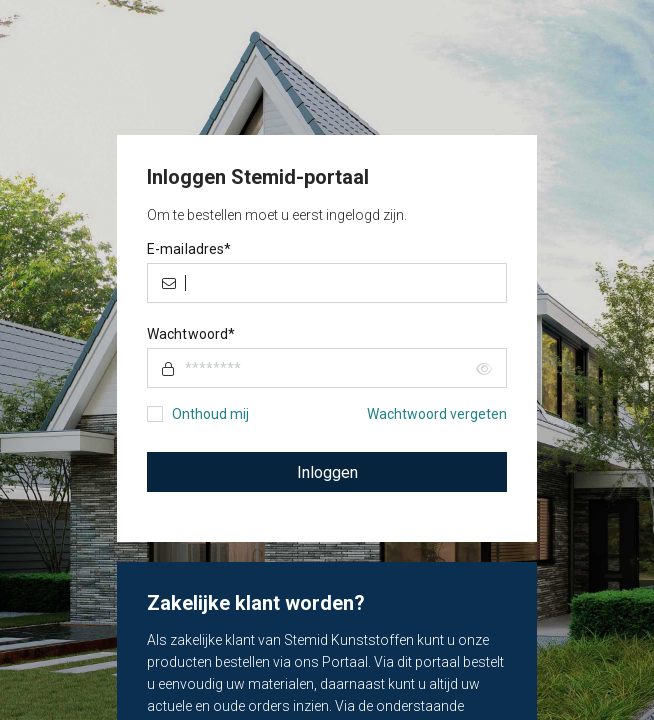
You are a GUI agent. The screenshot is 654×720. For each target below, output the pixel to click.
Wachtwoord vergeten (437, 414)
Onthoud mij (210, 414)
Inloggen (327, 472)
